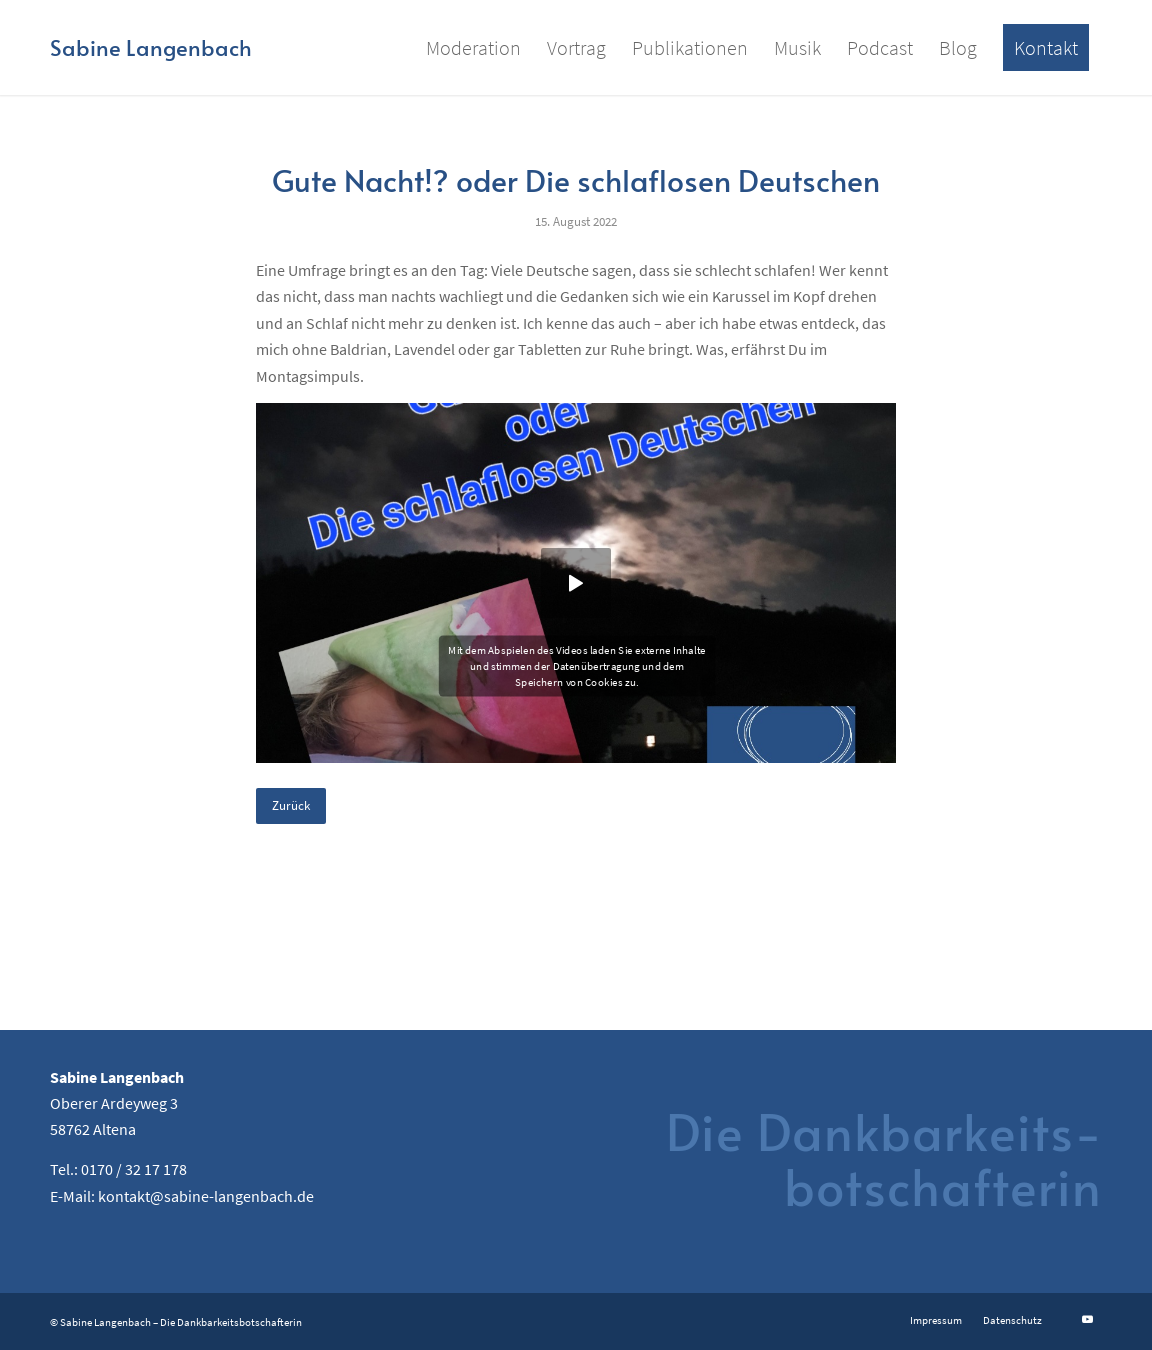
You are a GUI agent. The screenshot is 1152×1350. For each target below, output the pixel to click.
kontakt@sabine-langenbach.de (206, 1196)
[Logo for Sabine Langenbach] (151, 47)
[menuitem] (473, 47)
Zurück (291, 805)
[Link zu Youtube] (1087, 1319)
